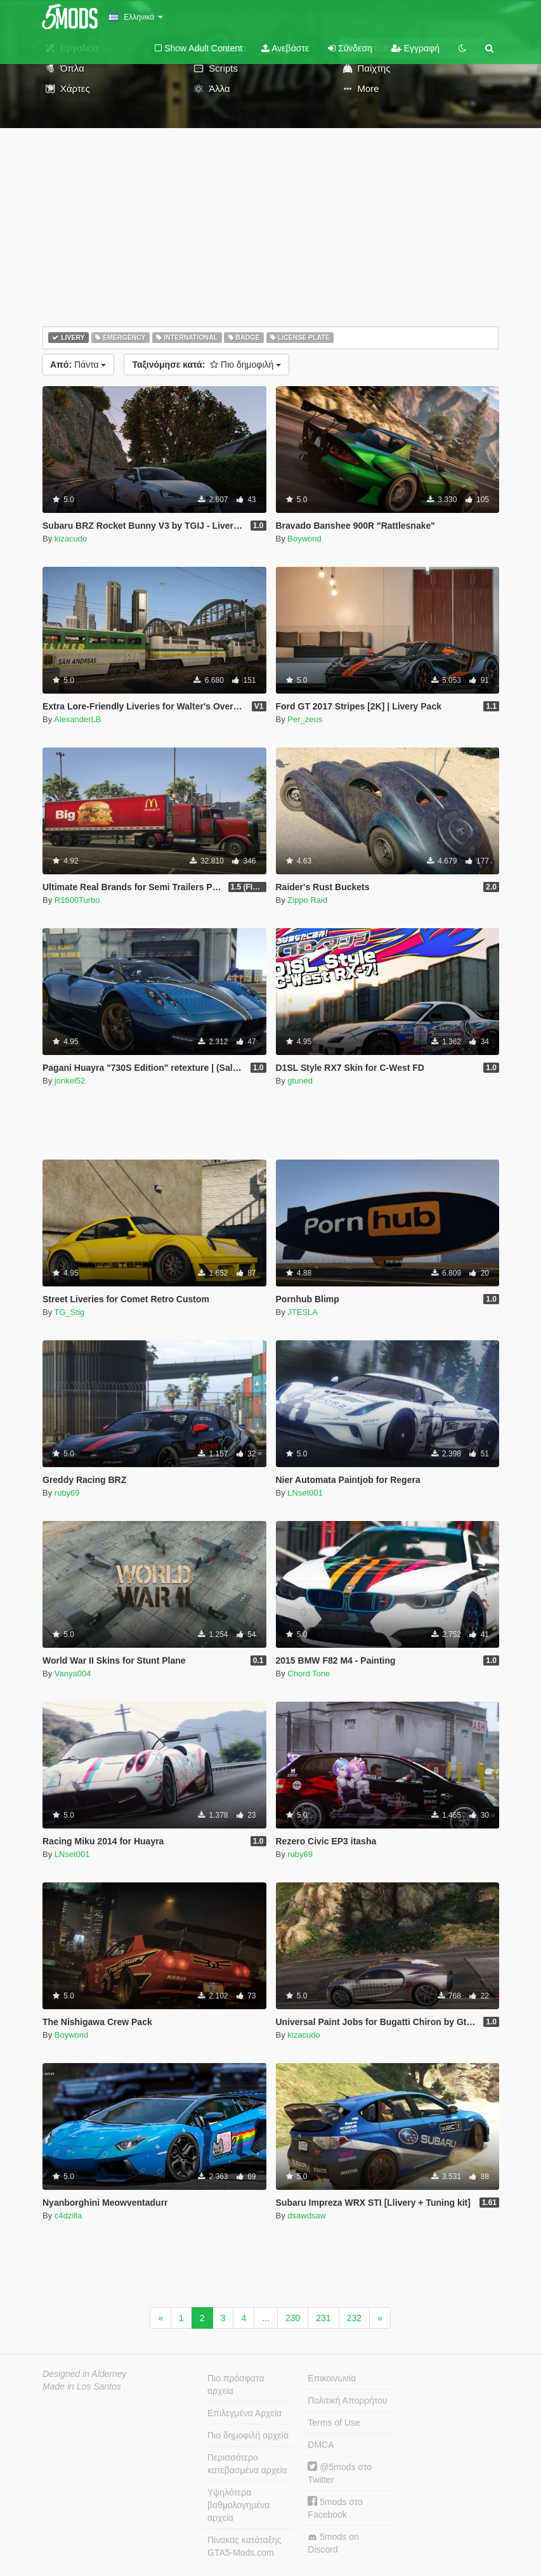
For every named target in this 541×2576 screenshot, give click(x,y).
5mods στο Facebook (335, 2508)
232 (354, 2318)
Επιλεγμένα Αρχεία (244, 2413)
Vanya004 (73, 1673)
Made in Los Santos (81, 2386)
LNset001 (305, 1493)
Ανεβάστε (285, 48)
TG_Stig (70, 1312)
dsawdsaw (306, 2215)
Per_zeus (304, 719)
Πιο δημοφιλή (206, 364)
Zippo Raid (307, 900)
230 (292, 2318)
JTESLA (302, 1312)
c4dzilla (68, 2215)
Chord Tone (308, 1673)
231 (323, 2318)
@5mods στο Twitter (340, 2473)
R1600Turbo (77, 900)
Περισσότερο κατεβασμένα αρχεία (247, 2463)
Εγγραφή (415, 48)
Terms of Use (334, 2422)
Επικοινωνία (332, 2378)
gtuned (300, 1080)
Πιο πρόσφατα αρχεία (235, 2384)
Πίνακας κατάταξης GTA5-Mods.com (244, 2546)
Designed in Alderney (84, 2374)
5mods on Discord (333, 2543)
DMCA (321, 2445)
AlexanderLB (77, 719)
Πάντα (78, 364)
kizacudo (71, 538)
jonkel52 (70, 1080)
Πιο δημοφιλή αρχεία (248, 2435)
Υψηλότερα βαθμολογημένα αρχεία (238, 2505)
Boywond (304, 538)
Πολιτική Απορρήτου (347, 2400)
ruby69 (67, 1493)
